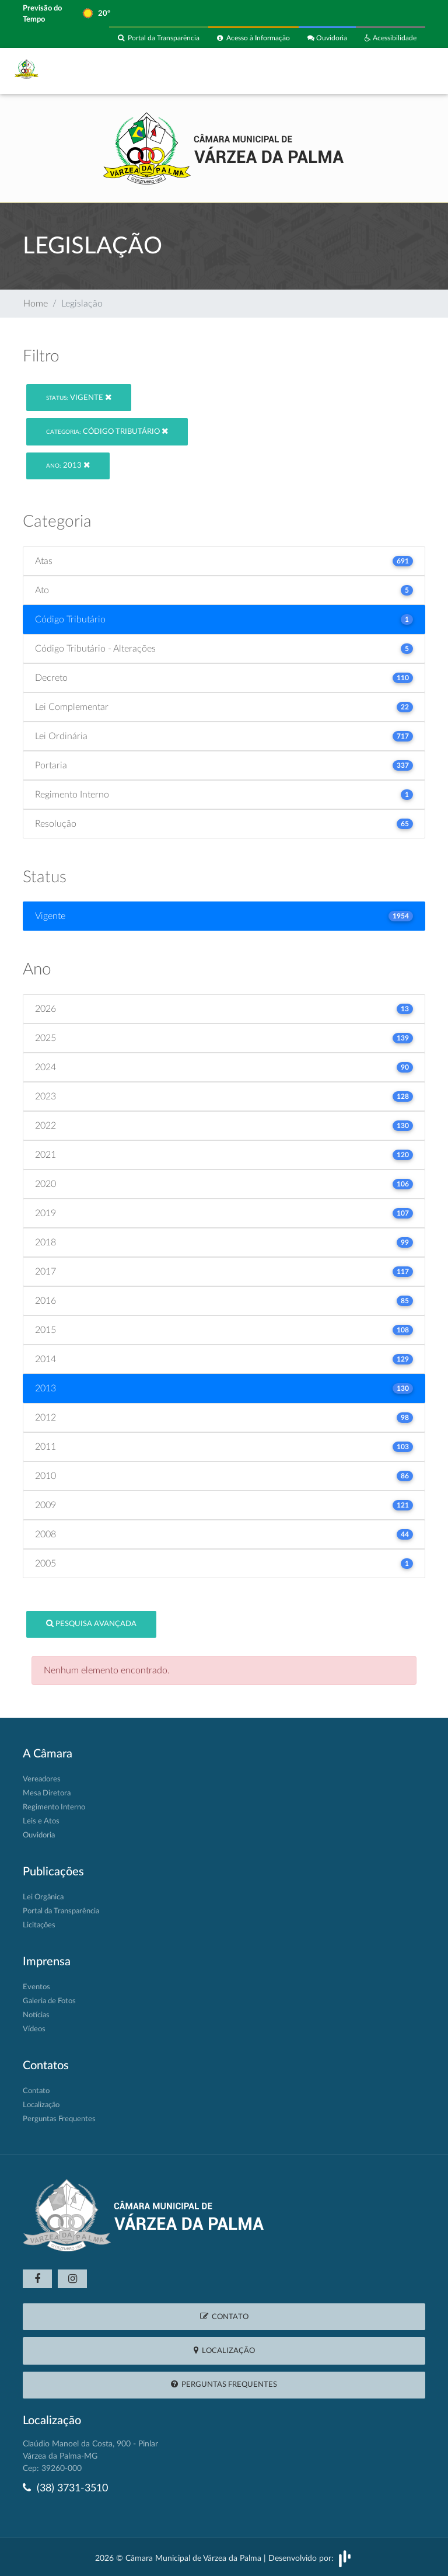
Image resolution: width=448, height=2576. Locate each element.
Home (35, 303)
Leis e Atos (41, 1821)
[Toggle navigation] (409, 70)
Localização (41, 2105)
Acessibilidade (390, 37)
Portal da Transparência (159, 37)
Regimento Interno (54, 1807)
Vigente (78, 397)
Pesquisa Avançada (91, 1623)
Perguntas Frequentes (59, 2119)
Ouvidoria (327, 37)
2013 (68, 465)
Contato (36, 2091)
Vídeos (34, 2029)
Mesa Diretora (47, 1793)
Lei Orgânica (43, 1897)
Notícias (36, 2015)
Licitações (39, 1925)
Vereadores (42, 1779)
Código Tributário (107, 431)
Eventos (36, 1987)
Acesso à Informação (253, 37)
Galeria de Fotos (49, 2001)
